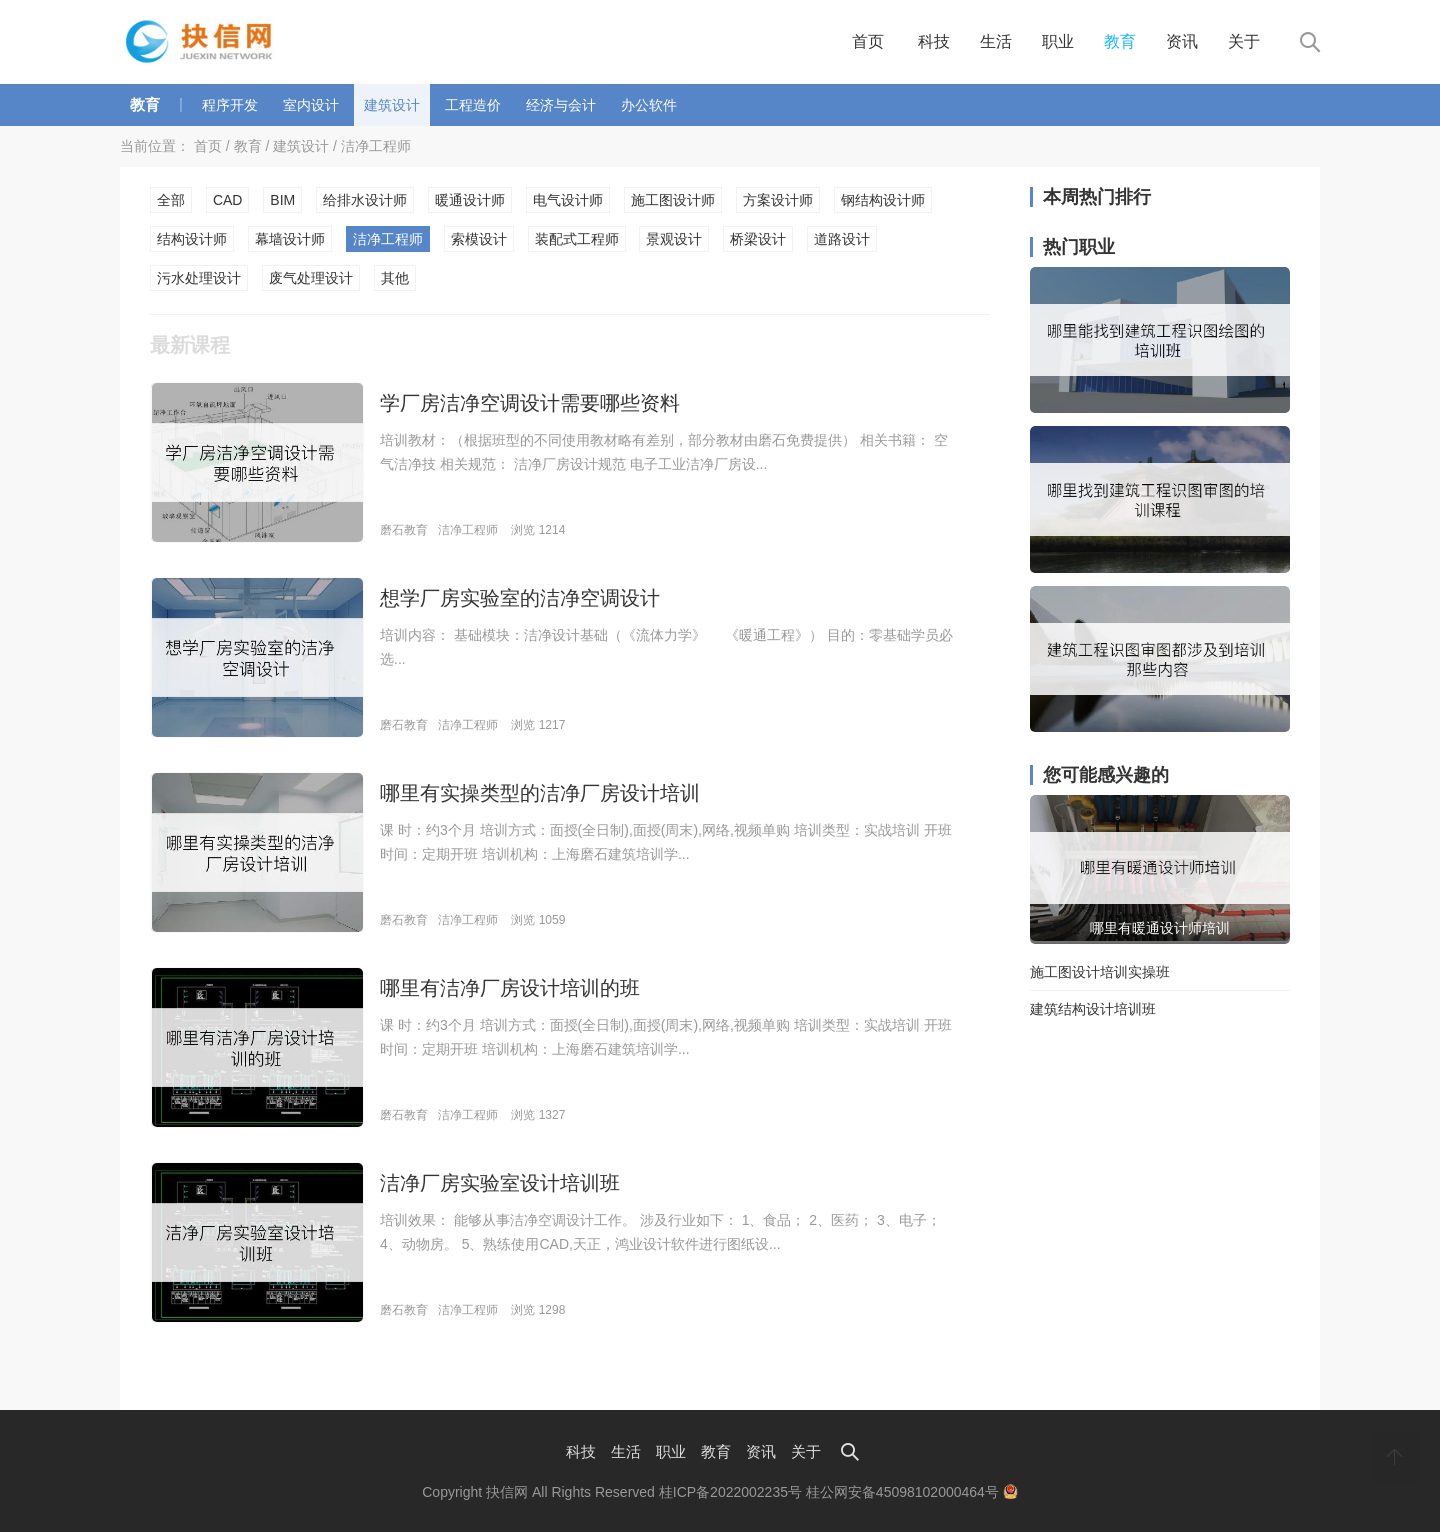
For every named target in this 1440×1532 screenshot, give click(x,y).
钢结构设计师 (883, 200)
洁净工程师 (376, 146)
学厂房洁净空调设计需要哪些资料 (530, 403)
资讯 (1182, 41)
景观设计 (674, 239)
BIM (282, 200)
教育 (1120, 41)
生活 (996, 41)
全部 (171, 200)
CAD (228, 200)
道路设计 (842, 239)
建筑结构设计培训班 (1093, 1009)
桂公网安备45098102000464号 (912, 1492)
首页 (868, 41)
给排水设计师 (365, 200)
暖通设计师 (470, 200)
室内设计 (311, 105)
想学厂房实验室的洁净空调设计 (520, 598)
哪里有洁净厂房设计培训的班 (510, 988)
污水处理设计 (199, 278)
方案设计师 (778, 200)
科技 (934, 41)
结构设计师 (192, 239)
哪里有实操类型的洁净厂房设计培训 (540, 793)
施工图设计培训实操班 (1100, 972)
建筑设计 (392, 105)
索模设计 (479, 239)
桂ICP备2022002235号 (730, 1492)
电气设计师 (568, 200)
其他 (395, 278)
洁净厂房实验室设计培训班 (500, 1183)
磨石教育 (404, 530)
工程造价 (473, 105)
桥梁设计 (758, 239)
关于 (1244, 41)
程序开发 (230, 105)
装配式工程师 (577, 239)
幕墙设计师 (290, 239)
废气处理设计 (311, 278)
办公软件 (649, 105)
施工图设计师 (673, 200)
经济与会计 (561, 105)
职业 (1058, 41)
